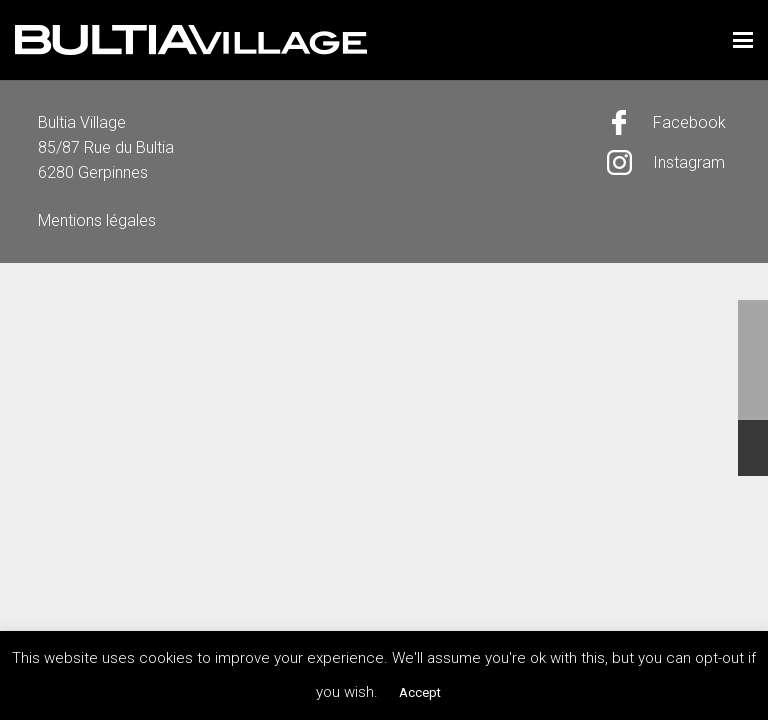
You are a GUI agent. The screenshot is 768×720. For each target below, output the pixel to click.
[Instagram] (630, 162)
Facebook (689, 122)
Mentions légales (97, 220)
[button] (743, 40)
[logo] (191, 40)
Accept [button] (420, 692)
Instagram (689, 162)
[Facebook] (630, 122)
